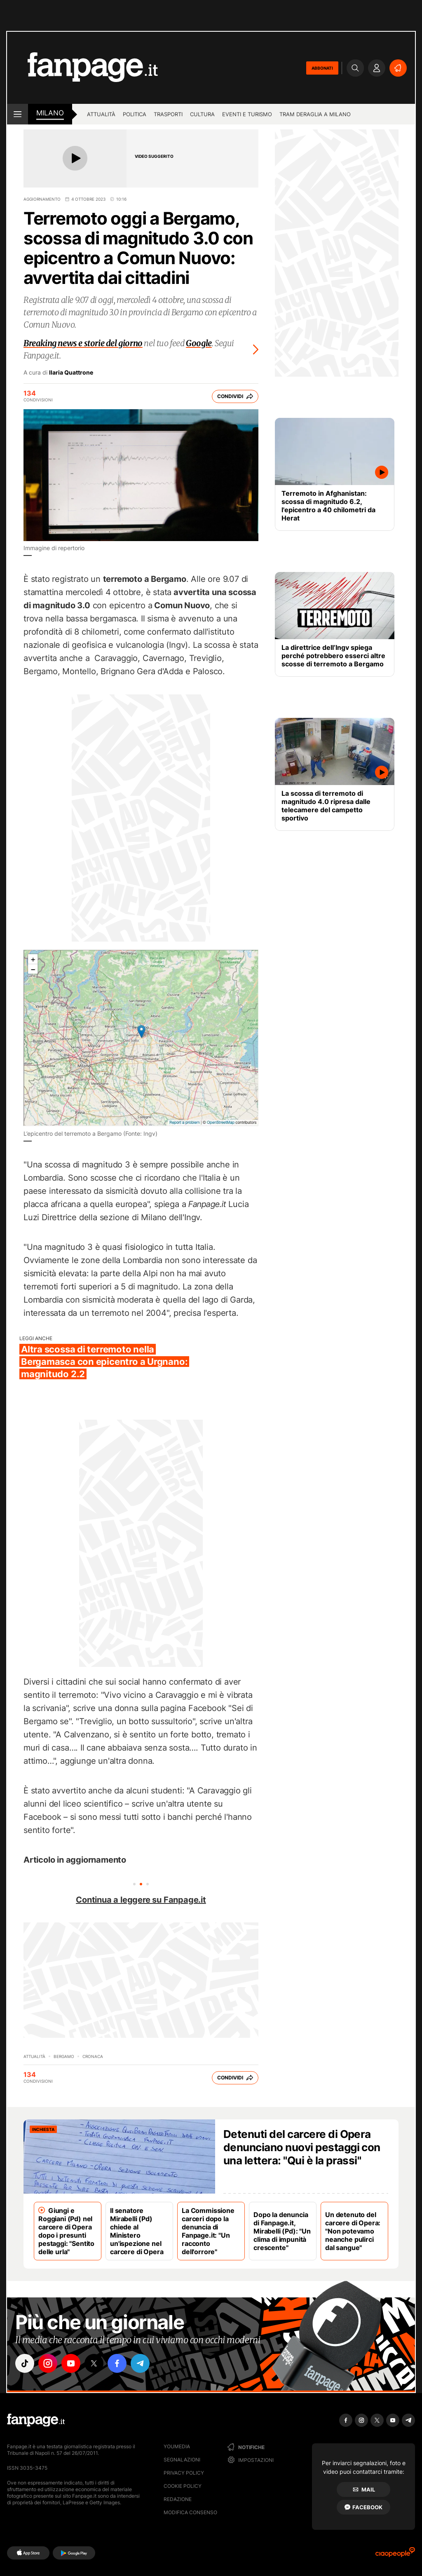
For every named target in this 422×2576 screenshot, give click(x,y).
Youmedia (177, 2446)
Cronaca (92, 2056)
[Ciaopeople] (395, 2554)
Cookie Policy (183, 2486)
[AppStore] (28, 2553)
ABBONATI (322, 68)
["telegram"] (140, 2363)
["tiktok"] (24, 2363)
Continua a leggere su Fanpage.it (141, 1900)
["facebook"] (117, 2363)
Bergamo (64, 2056)
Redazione (178, 2499)
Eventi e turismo (247, 114)
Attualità (101, 114)
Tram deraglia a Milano (315, 114)
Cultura (202, 114)
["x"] (93, 2363)
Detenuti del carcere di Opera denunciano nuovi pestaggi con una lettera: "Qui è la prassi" (301, 2147)
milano (50, 113)
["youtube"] (70, 2363)
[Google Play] (74, 2553)
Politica (134, 114)
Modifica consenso (190, 2512)
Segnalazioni (182, 2459)
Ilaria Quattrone (71, 372)
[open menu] (17, 114)
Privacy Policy (184, 2473)
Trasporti (168, 114)
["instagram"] (47, 2363)
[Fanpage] (36, 2420)
